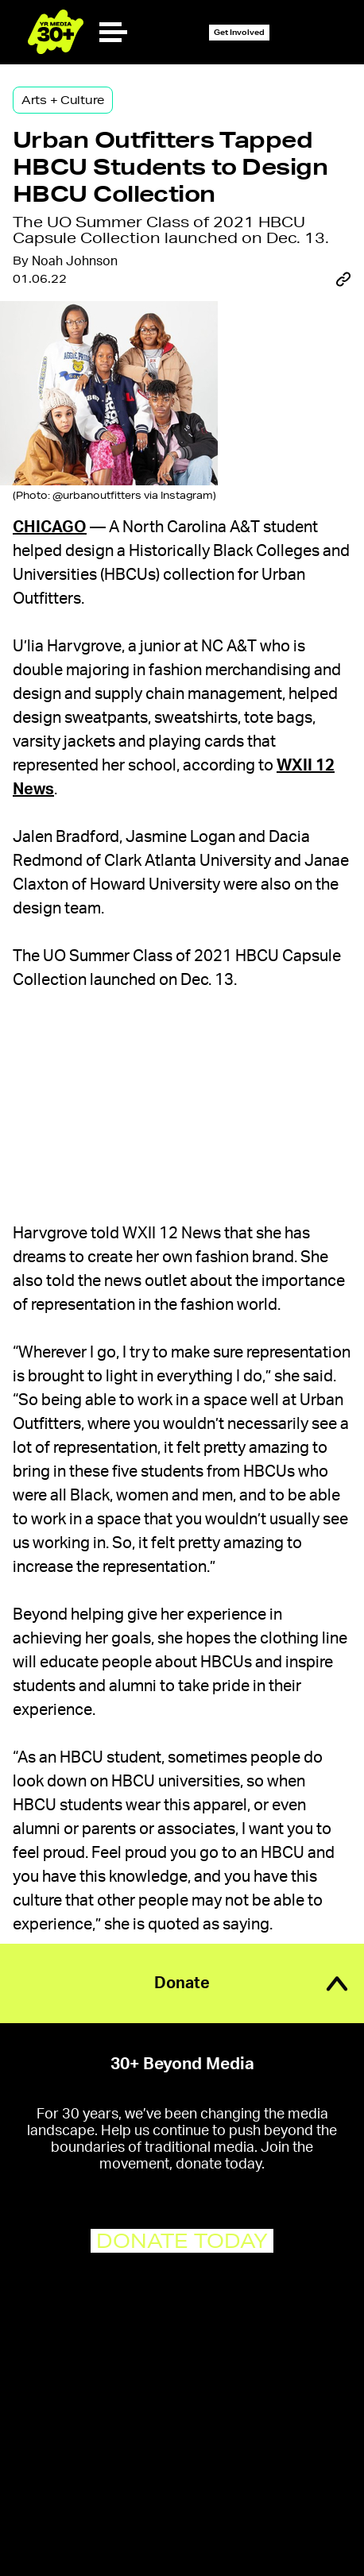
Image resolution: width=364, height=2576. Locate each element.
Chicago (50, 527)
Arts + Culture (62, 100)
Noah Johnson (75, 261)
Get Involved (239, 32)
